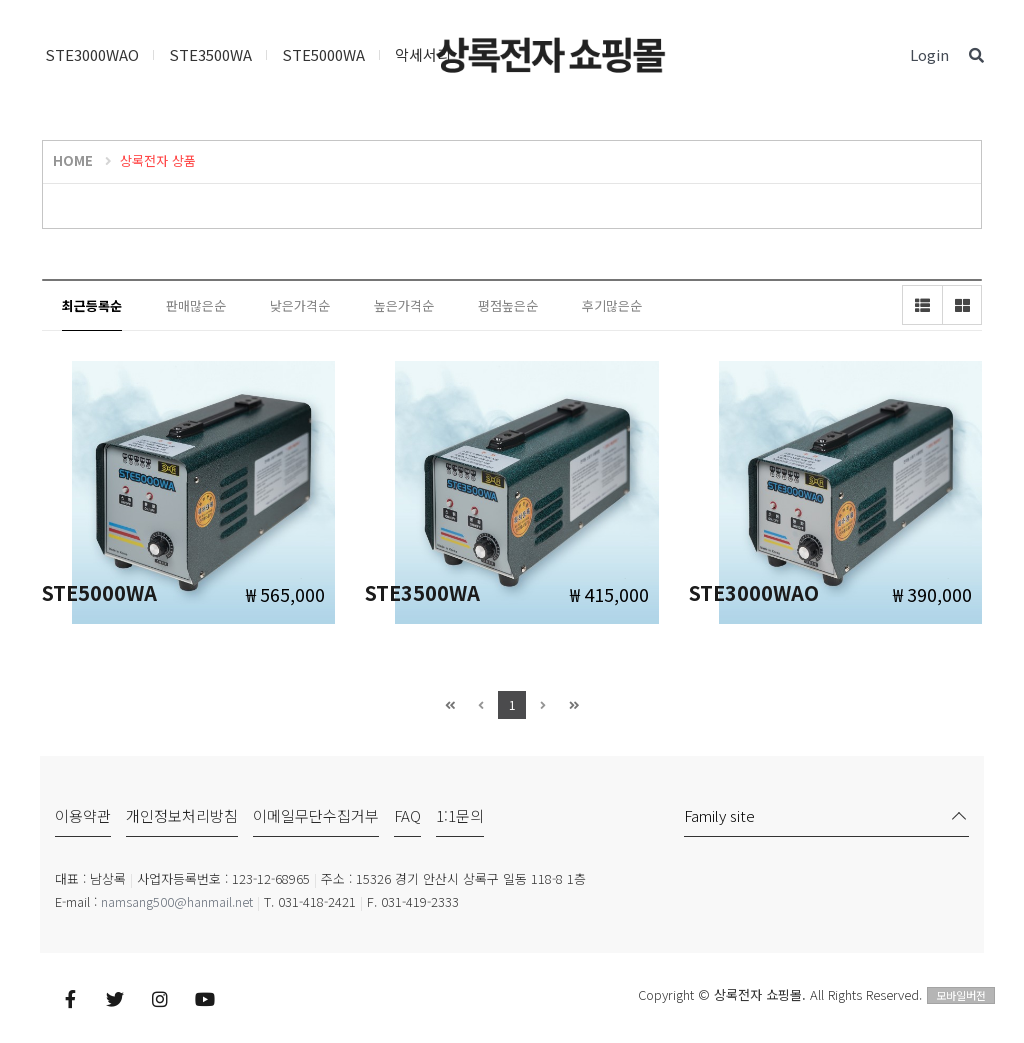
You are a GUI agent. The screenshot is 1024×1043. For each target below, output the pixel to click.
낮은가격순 (300, 305)
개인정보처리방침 (182, 815)
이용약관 (83, 815)
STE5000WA (323, 54)
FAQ (407, 815)
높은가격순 (404, 305)
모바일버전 (961, 995)
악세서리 (423, 54)
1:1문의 (460, 815)
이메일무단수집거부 (316, 815)
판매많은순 (196, 305)
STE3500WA (210, 54)
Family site (719, 815)
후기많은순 (612, 305)
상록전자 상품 (158, 160)
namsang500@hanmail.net (177, 901)
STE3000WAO (92, 54)
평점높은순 (508, 305)
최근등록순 (92, 305)
